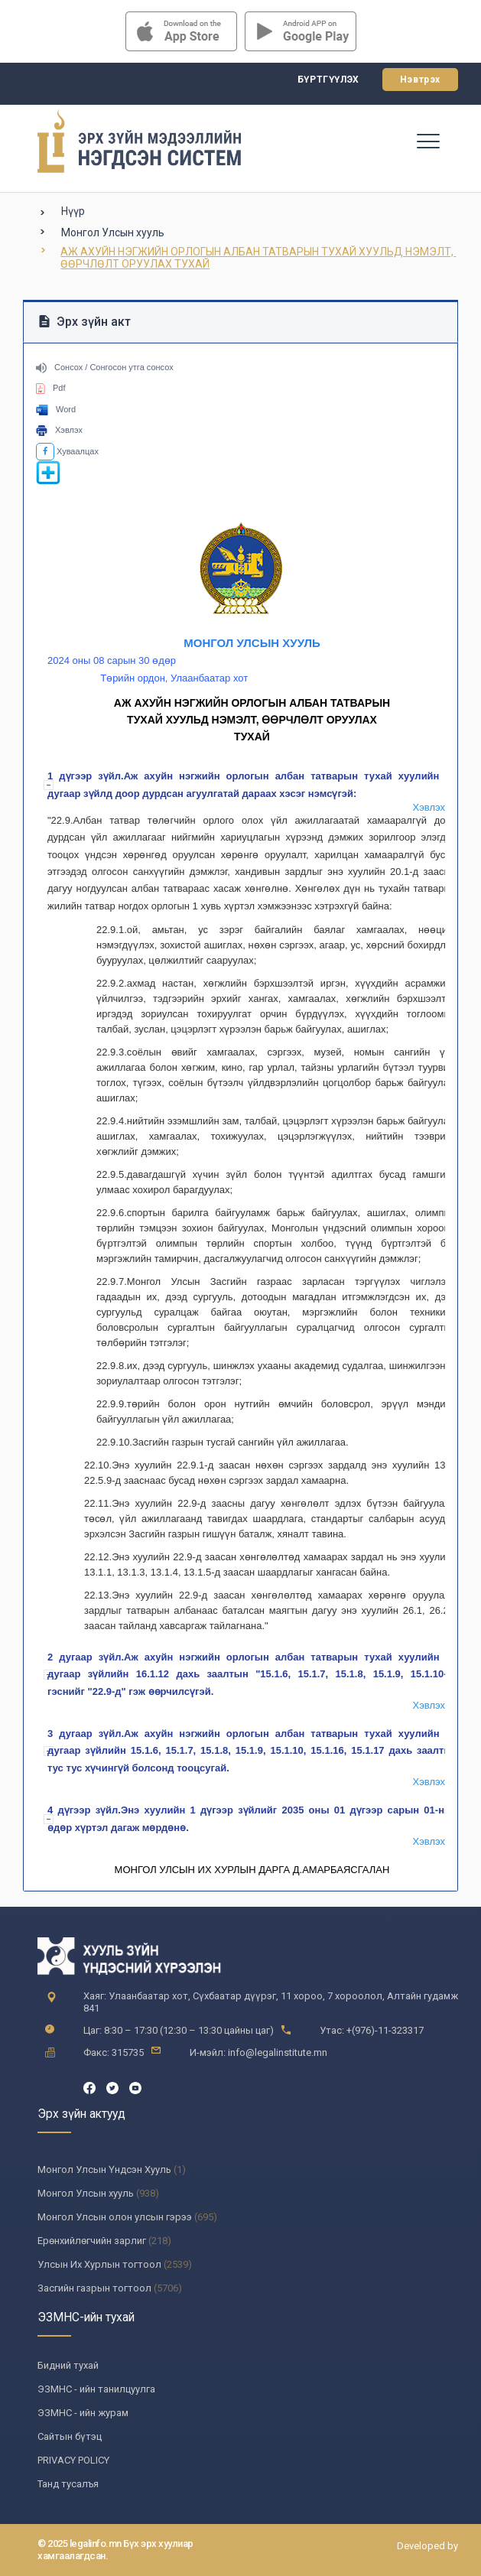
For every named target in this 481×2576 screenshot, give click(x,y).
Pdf (51, 387)
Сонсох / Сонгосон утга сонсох (105, 367)
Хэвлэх (59, 429)
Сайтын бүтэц (69, 2436)
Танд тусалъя (68, 2484)
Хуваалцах (67, 451)
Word (56, 409)
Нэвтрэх (420, 79)
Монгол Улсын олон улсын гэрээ (114, 2217)
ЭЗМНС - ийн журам (82, 2412)
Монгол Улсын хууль (112, 232)
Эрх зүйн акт (85, 321)
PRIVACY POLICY (73, 2460)
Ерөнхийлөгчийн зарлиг (91, 2240)
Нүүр (73, 211)
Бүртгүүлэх (328, 79)
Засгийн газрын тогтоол (94, 2288)
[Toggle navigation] (427, 140)
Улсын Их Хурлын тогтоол (99, 2264)
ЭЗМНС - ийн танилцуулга (96, 2389)
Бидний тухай (68, 2365)
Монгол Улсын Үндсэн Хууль (104, 2169)
